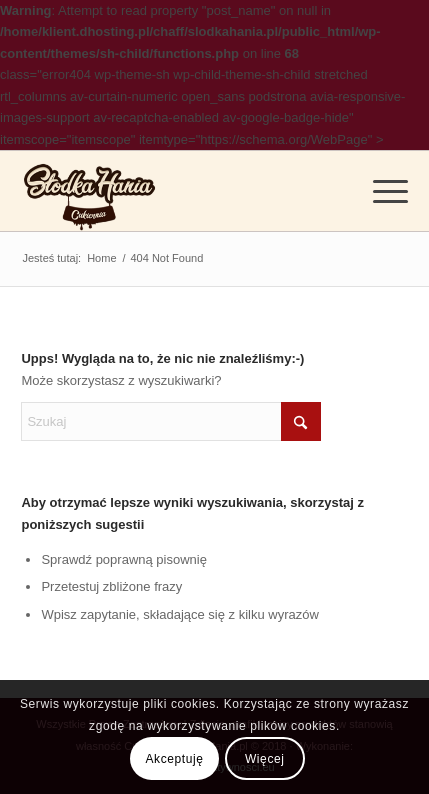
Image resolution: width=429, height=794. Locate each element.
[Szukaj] (171, 421)
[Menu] (380, 191)
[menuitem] (380, 191)
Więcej (265, 759)
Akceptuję (174, 759)
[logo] (89, 191)
